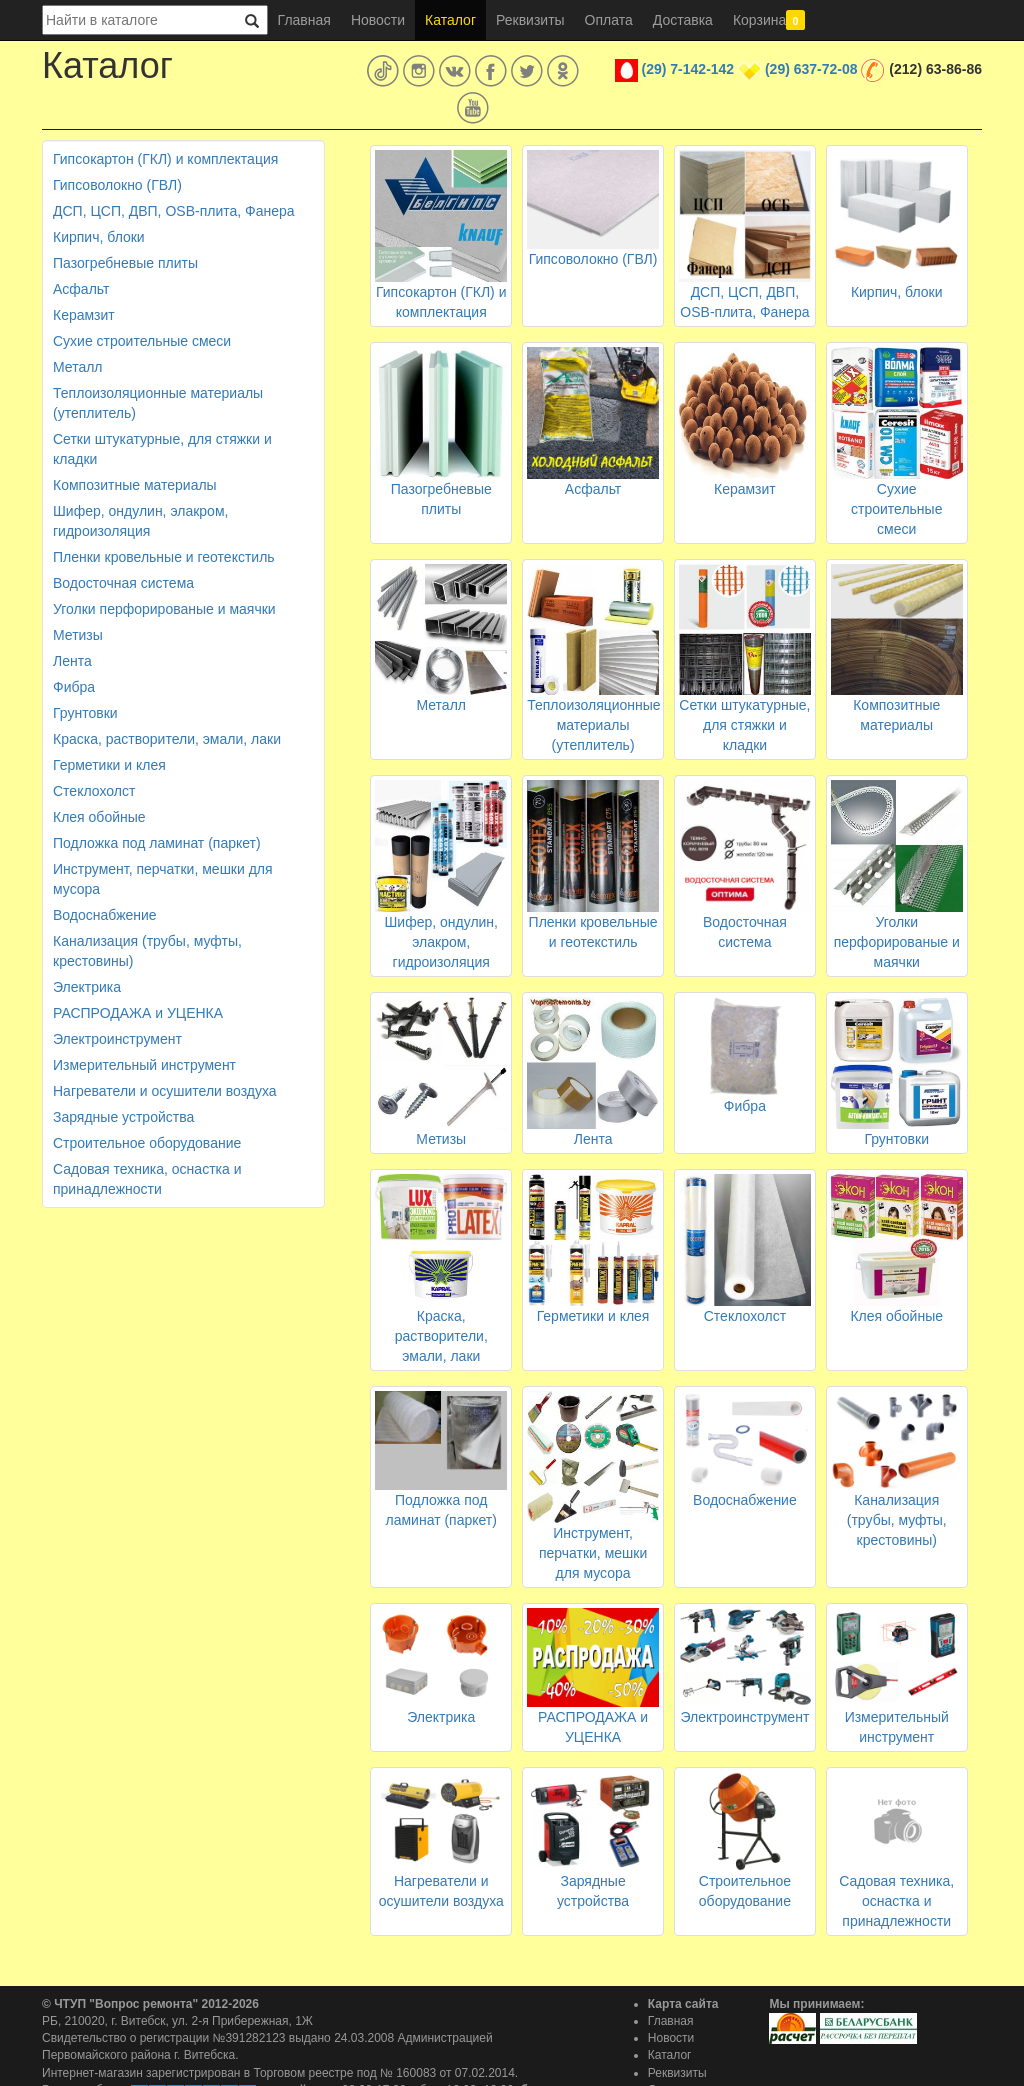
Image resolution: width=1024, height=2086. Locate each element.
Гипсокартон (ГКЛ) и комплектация (165, 159)
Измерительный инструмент (144, 1065)
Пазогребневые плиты (125, 263)
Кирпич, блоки (99, 237)
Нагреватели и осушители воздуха (165, 1091)
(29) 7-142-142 (688, 69)
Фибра (74, 687)
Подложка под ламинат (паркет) (157, 843)
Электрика (87, 987)
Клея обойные (99, 817)
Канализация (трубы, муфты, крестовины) (147, 951)
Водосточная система (123, 583)
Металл (78, 367)
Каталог (450, 20)
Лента (72, 661)
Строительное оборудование (147, 1143)
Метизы (78, 635)
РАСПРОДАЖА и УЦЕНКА (138, 1013)
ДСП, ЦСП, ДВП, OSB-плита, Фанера (174, 211)
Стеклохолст (94, 791)
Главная (304, 20)
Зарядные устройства (123, 1117)
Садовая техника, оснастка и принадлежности (147, 1179)
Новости (378, 20)
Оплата (609, 20)
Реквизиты (530, 20)
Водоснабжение (105, 915)
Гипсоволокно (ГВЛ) (117, 185)
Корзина (769, 20)
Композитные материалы (135, 485)
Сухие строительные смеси (142, 341)
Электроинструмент (117, 1039)
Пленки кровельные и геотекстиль (164, 557)
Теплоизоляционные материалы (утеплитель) (158, 403)
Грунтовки (85, 713)
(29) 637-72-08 (811, 69)
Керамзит (84, 315)
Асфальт (81, 289)
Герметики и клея (109, 765)
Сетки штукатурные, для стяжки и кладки (162, 449)
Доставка (683, 20)
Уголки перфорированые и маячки (164, 609)
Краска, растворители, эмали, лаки (167, 739)
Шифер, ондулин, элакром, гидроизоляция (140, 521)
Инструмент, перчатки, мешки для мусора (163, 879)
